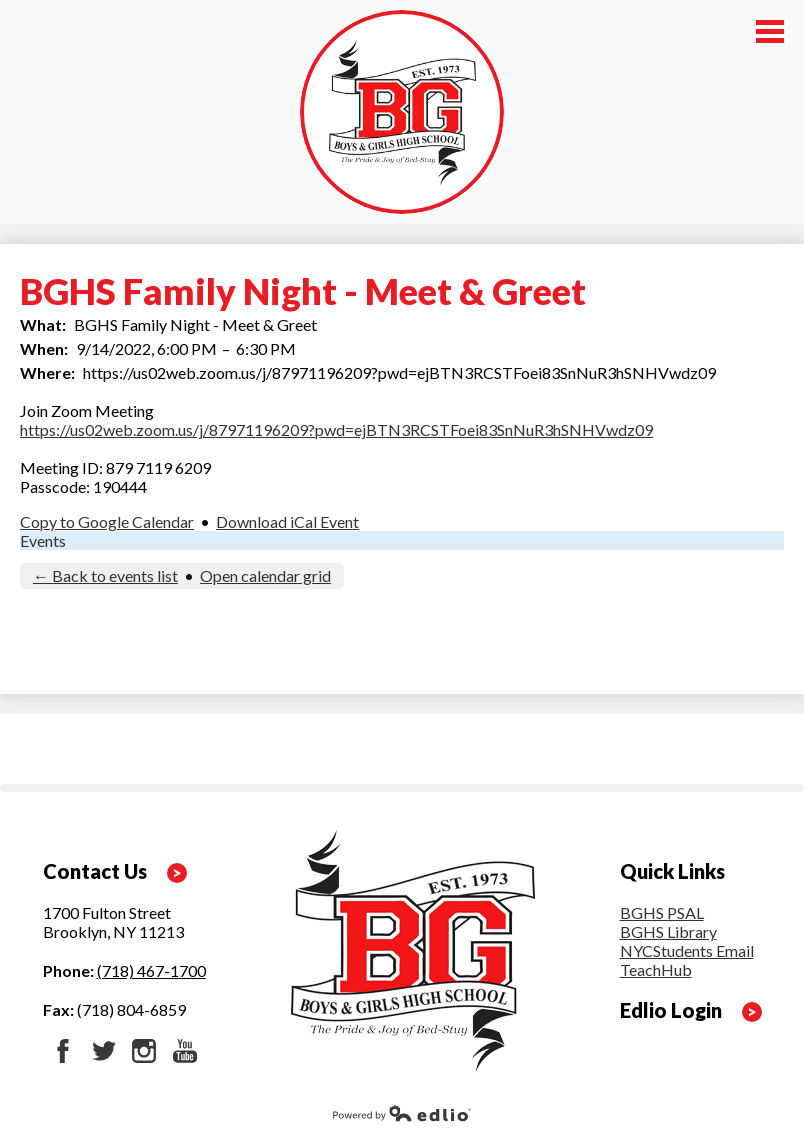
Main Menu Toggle (770, 31)
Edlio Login (671, 1010)
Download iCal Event (287, 521)
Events (43, 540)
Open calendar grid (265, 575)
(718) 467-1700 (151, 970)
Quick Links (672, 871)
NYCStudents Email (687, 950)
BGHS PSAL (662, 912)
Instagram (144, 1051)
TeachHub (656, 969)
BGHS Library (668, 931)
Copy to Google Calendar (107, 521)
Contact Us (95, 871)
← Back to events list (105, 575)
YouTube (185, 1051)
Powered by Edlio (402, 1113)
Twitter (104, 1051)
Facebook (63, 1051)
